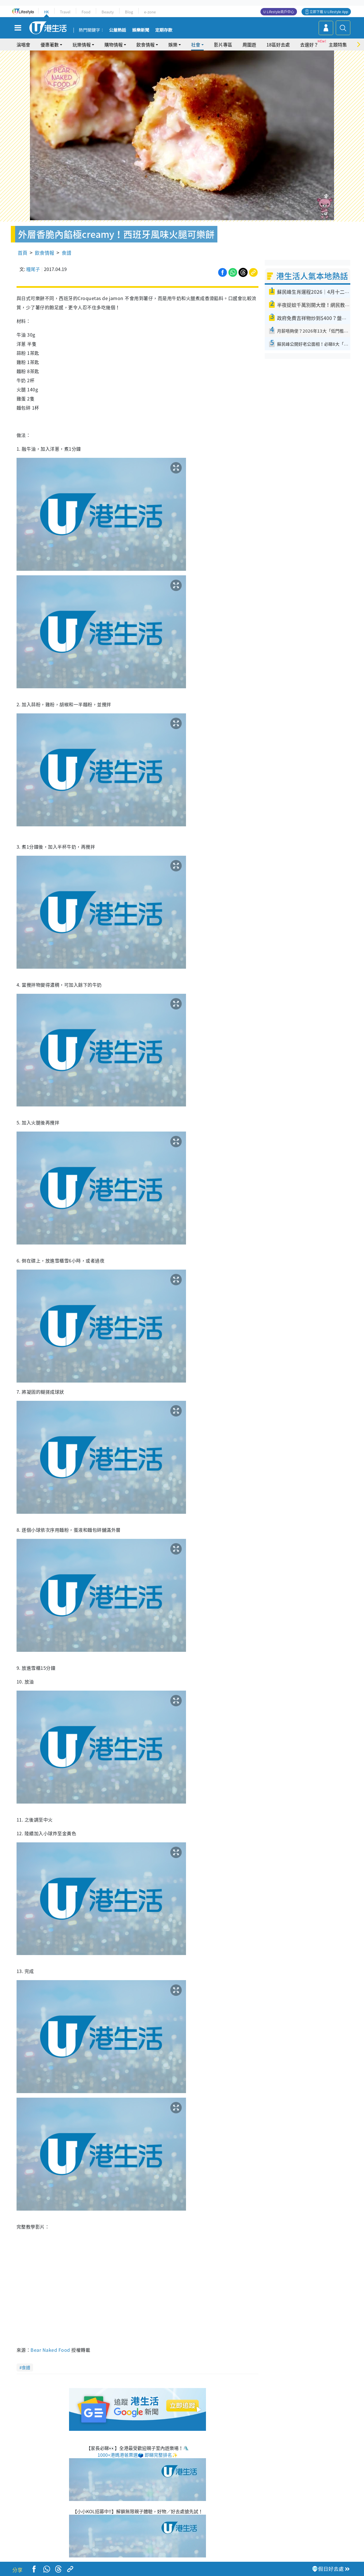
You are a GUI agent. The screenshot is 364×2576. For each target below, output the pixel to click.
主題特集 (338, 44)
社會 (195, 44)
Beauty (108, 12)
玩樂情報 (81, 44)
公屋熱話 (117, 30)
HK (46, 12)
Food (86, 12)
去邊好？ (309, 44)
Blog (129, 12)
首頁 (22, 252)
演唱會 (23, 44)
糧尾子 (33, 269)
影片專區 (223, 44)
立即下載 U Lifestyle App (329, 11)
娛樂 (172, 44)
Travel (65, 12)
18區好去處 (278, 44)
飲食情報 (145, 44)
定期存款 (163, 30)
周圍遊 (249, 44)
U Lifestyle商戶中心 (278, 11)
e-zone (150, 12)
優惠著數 (50, 44)
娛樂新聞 (140, 30)
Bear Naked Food (50, 2349)
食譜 (66, 252)
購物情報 (113, 44)
